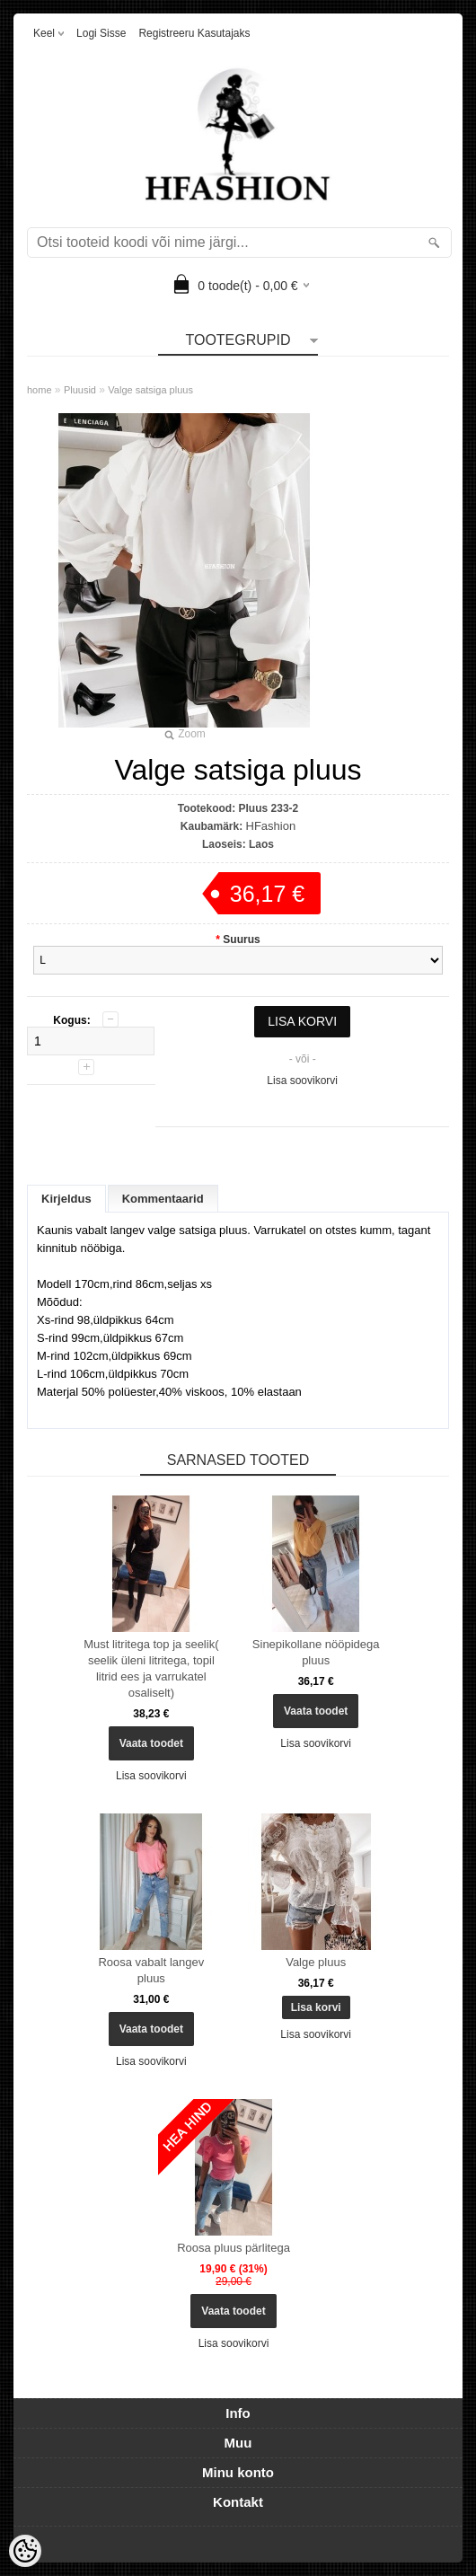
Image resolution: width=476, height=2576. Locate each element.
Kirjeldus (66, 1198)
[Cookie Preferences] (25, 2551)
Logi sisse (101, 33)
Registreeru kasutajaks (194, 33)
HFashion (271, 826)
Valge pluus (316, 1962)
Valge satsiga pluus (150, 389)
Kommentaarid (163, 1198)
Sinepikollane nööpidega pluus (316, 1652)
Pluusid (80, 389)
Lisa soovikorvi (302, 1080)
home (39, 389)
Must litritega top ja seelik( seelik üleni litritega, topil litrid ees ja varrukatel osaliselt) (151, 1668)
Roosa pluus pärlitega (233, 2247)
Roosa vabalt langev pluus (151, 1970)
